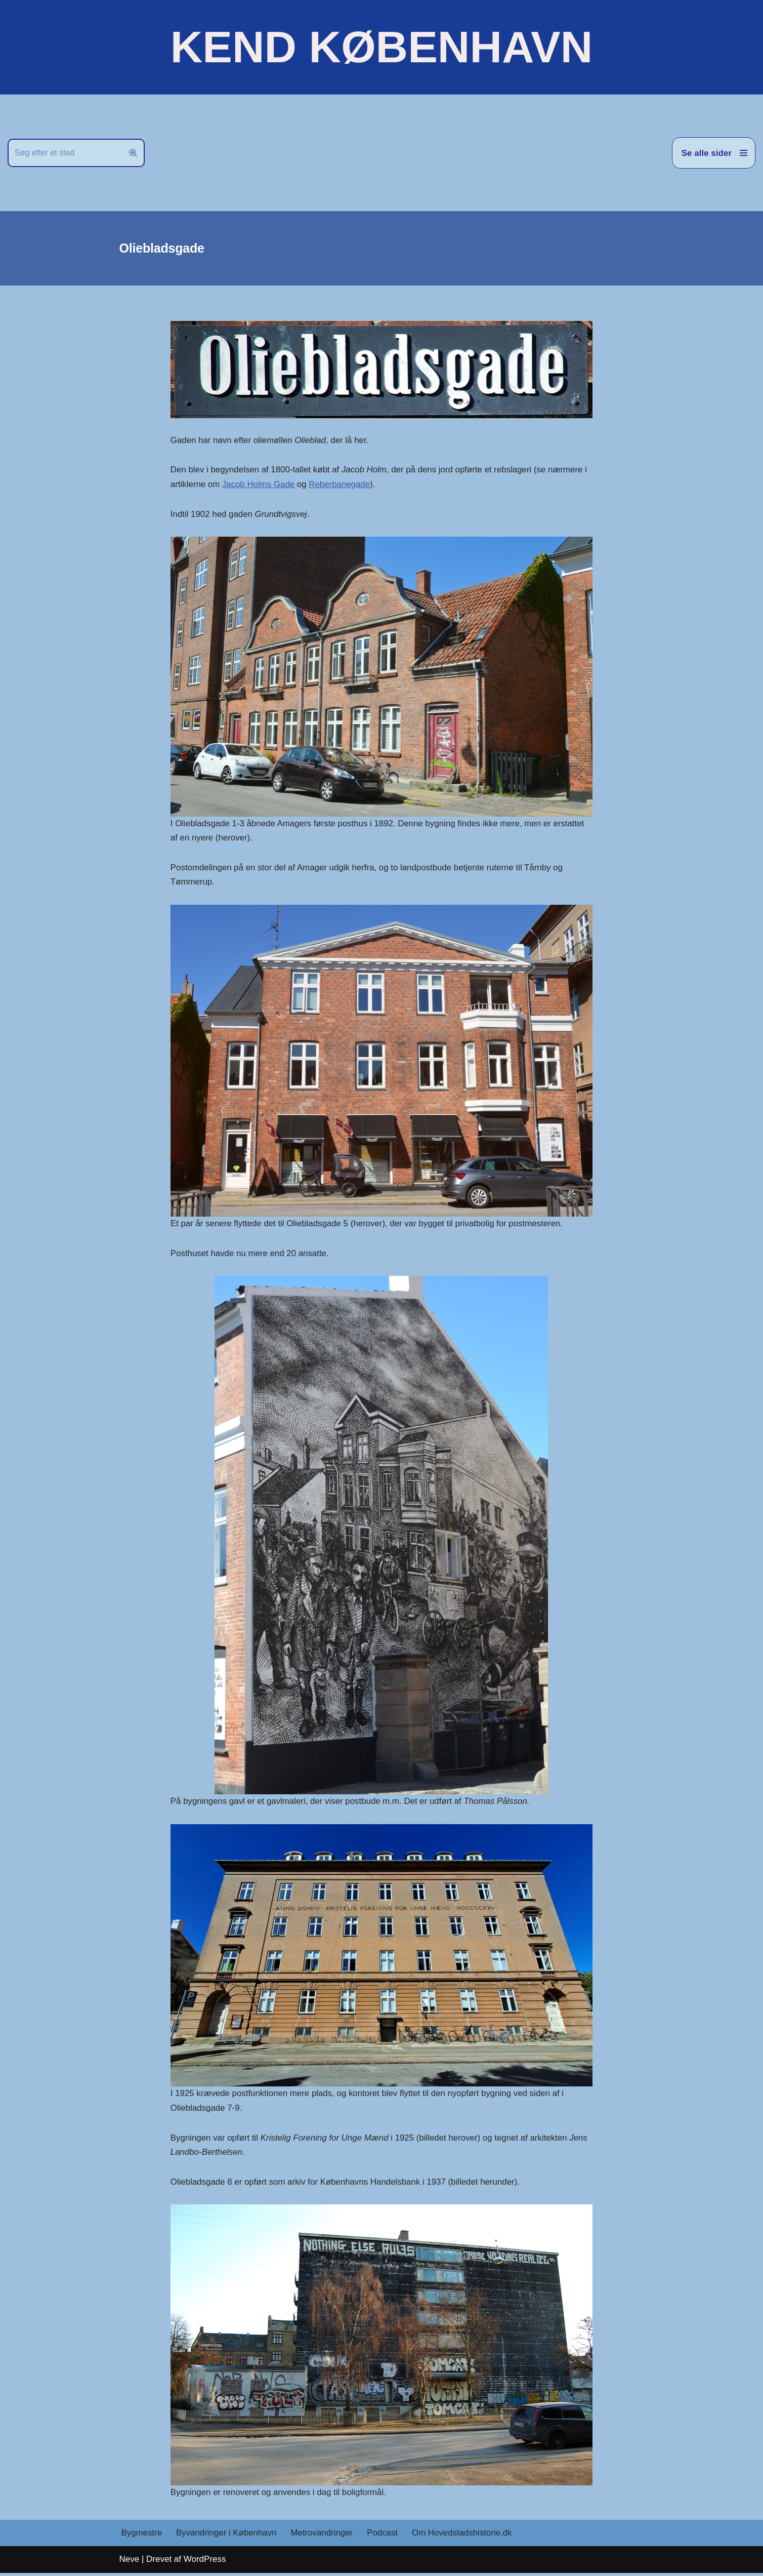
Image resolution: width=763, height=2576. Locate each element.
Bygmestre (141, 2536)
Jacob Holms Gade (259, 485)
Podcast (384, 2536)
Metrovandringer (323, 2536)
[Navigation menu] (713, 153)
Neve (129, 2562)
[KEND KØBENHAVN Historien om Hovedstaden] (381, 47)
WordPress (205, 2562)
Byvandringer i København (227, 2536)
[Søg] (65, 153)
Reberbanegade (341, 485)
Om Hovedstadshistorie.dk (464, 2536)
